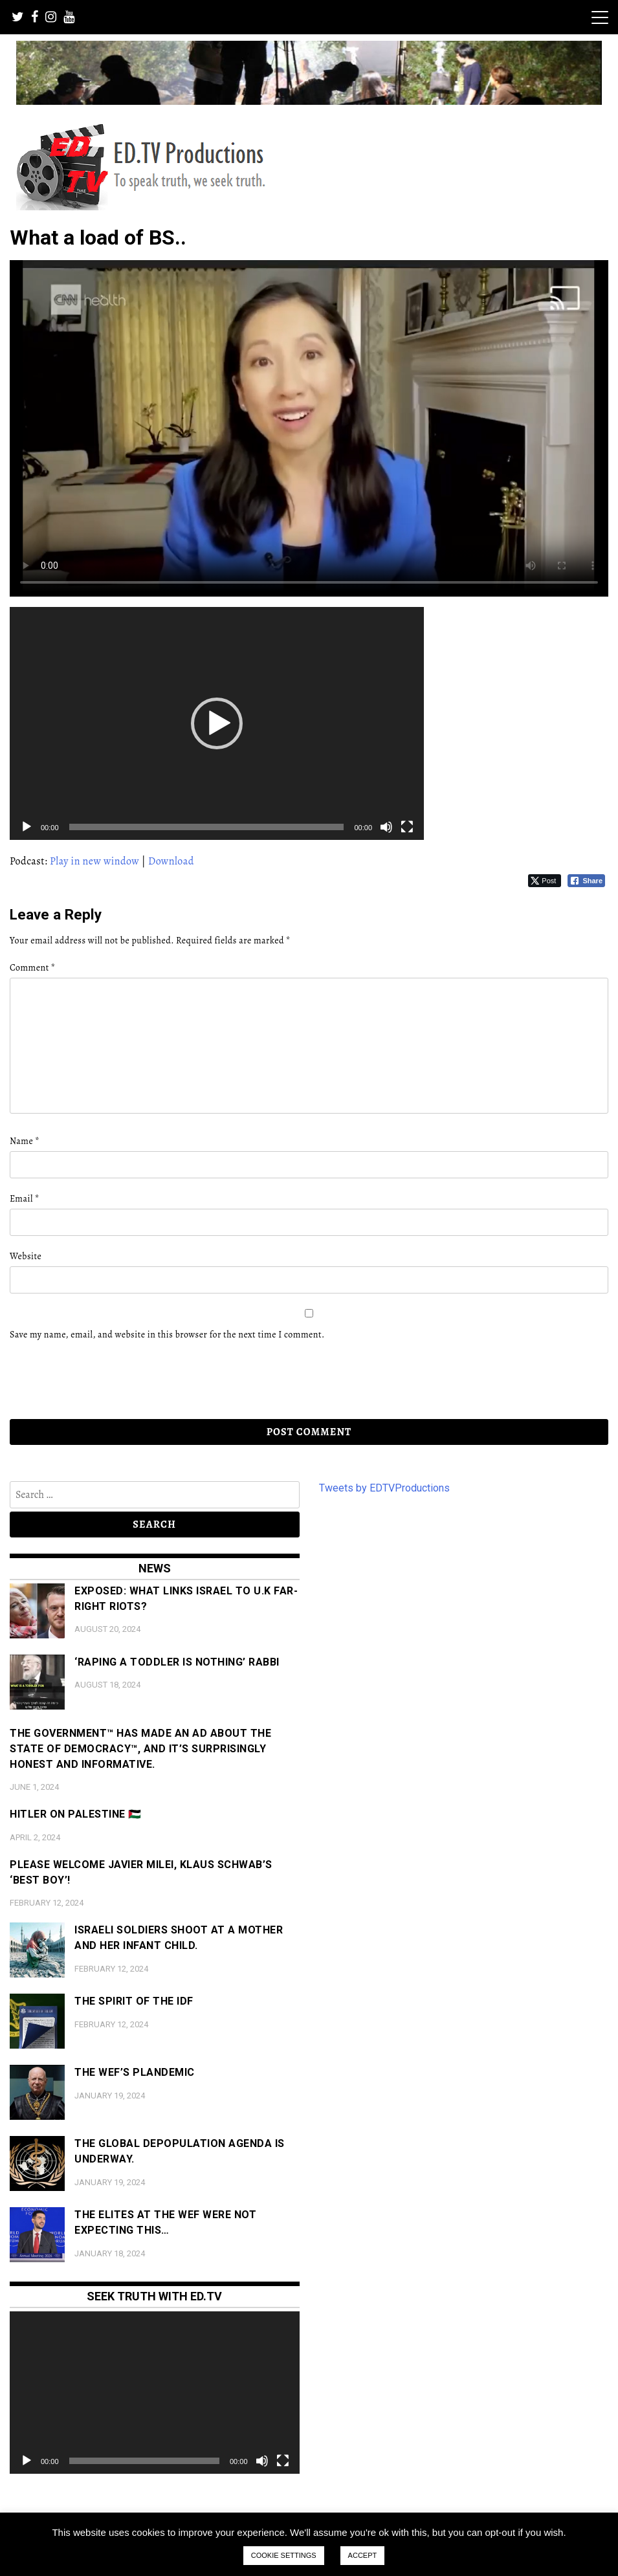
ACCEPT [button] (362, 2555)
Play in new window (94, 861)
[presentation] (98, 1380)
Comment (32, 968)
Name (24, 1141)
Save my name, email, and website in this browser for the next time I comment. (167, 1334)
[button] (217, 723)
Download (171, 861)
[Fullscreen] (407, 826)
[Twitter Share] (544, 880)
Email (24, 1199)
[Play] (26, 826)
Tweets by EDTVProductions (384, 1488)
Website (25, 1256)
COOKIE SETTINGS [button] (283, 2555)
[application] (217, 723)
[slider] (206, 827)
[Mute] (386, 826)
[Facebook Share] (586, 880)
